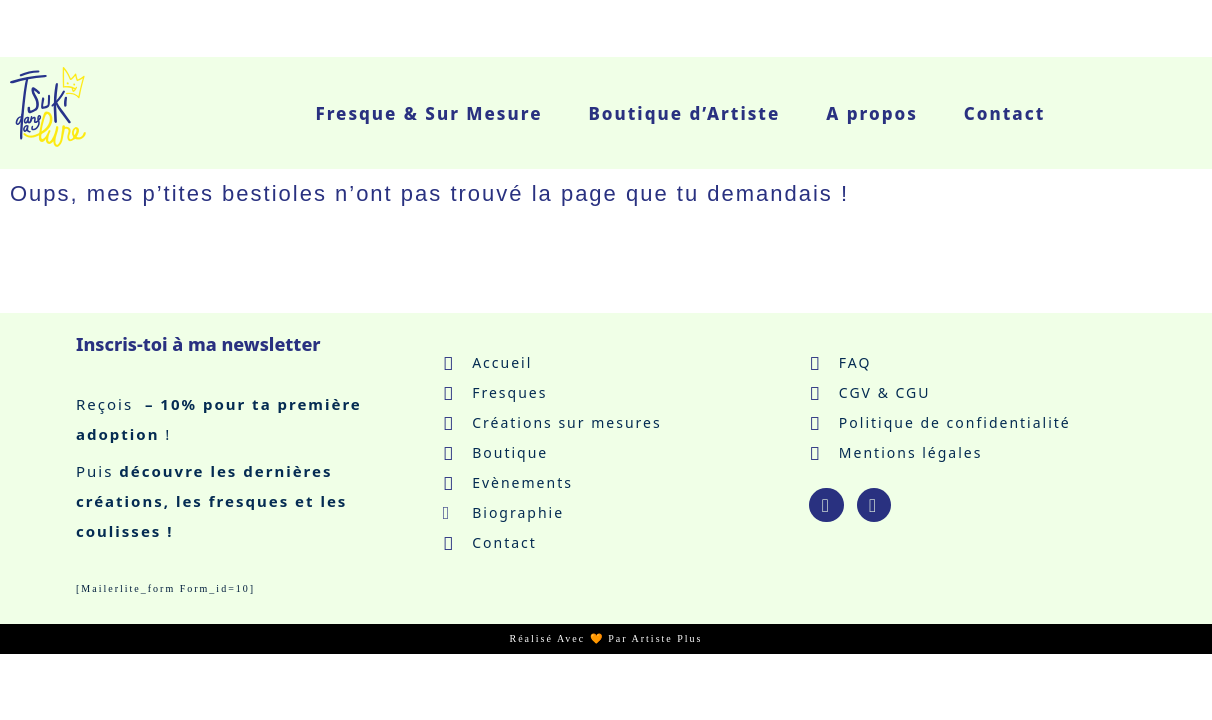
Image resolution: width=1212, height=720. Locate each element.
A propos (872, 113)
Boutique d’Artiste (684, 113)
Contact (1004, 113)
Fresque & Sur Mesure (428, 113)
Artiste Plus (667, 638)
